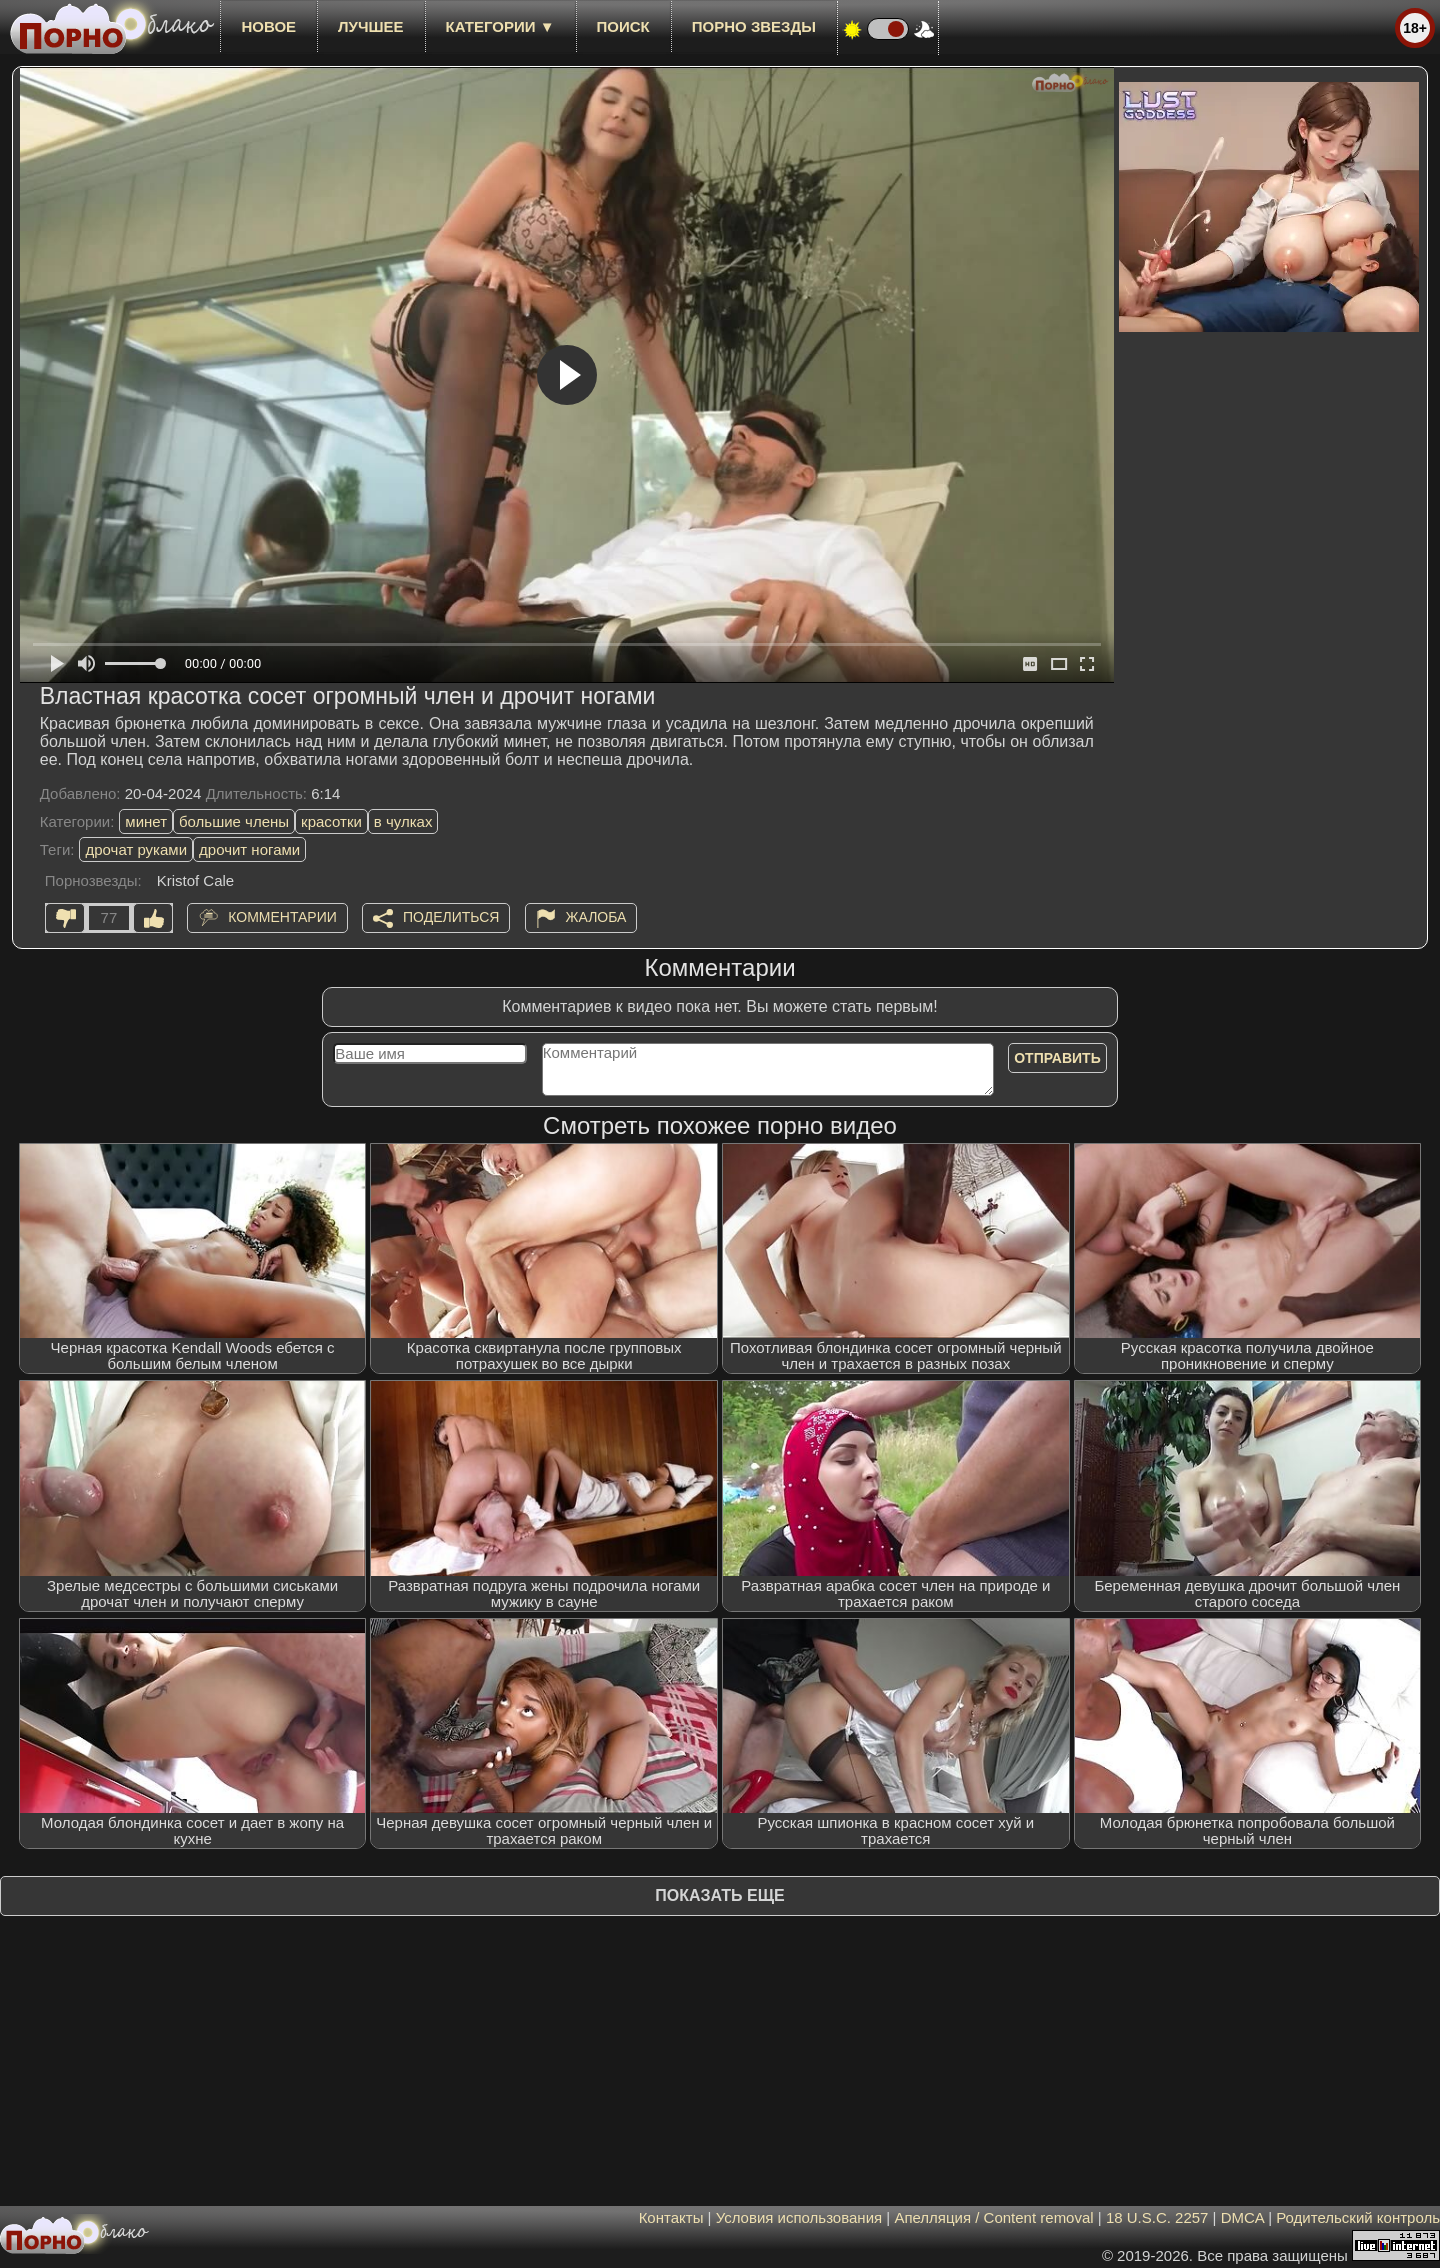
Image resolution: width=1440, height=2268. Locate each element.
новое (268, 26)
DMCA (1242, 2217)
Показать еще (719, 1895)
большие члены (234, 821)
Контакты (671, 2217)
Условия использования (799, 2217)
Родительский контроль (1358, 2217)
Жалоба (596, 917)
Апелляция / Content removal (993, 2217)
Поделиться (451, 917)
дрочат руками (136, 849)
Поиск (623, 26)
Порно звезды (754, 26)
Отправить (1057, 1058)
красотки (331, 821)
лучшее (370, 26)
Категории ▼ (500, 26)
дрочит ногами (249, 849)
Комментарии (282, 917)
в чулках (403, 821)
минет (146, 821)
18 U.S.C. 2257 (1157, 2217)
